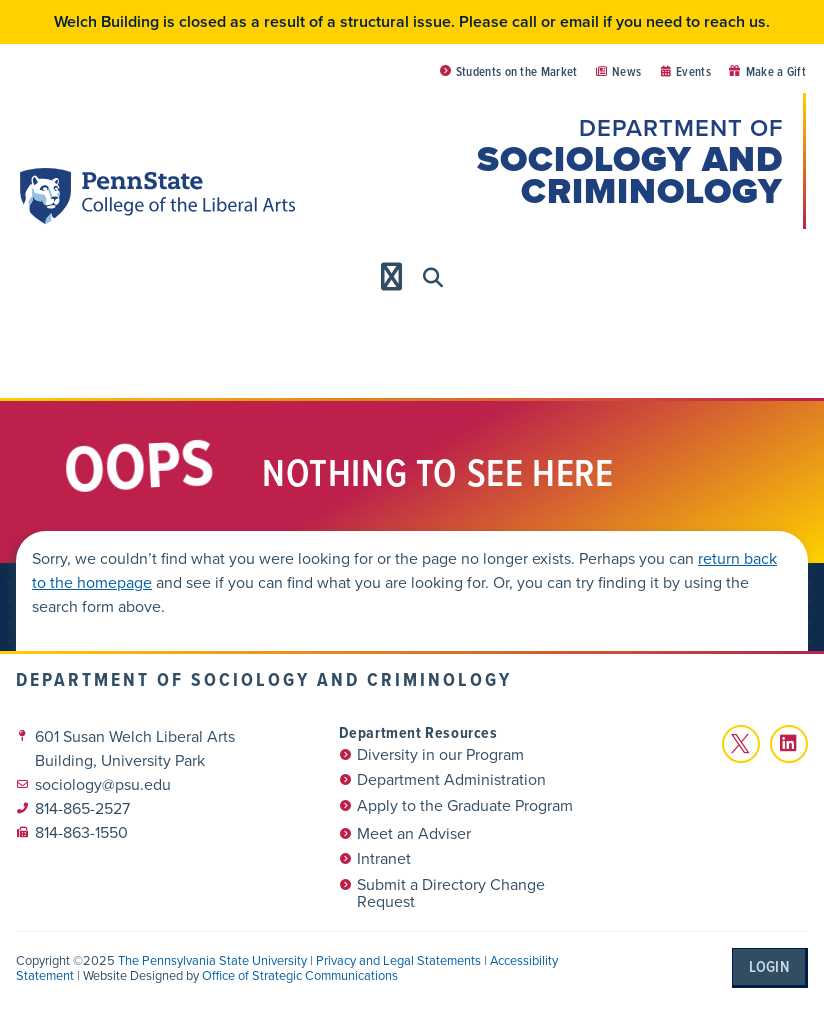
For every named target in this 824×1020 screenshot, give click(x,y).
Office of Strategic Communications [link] (300, 975)
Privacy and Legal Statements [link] (398, 960)
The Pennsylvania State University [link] (212, 960)
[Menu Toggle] (392, 277)
